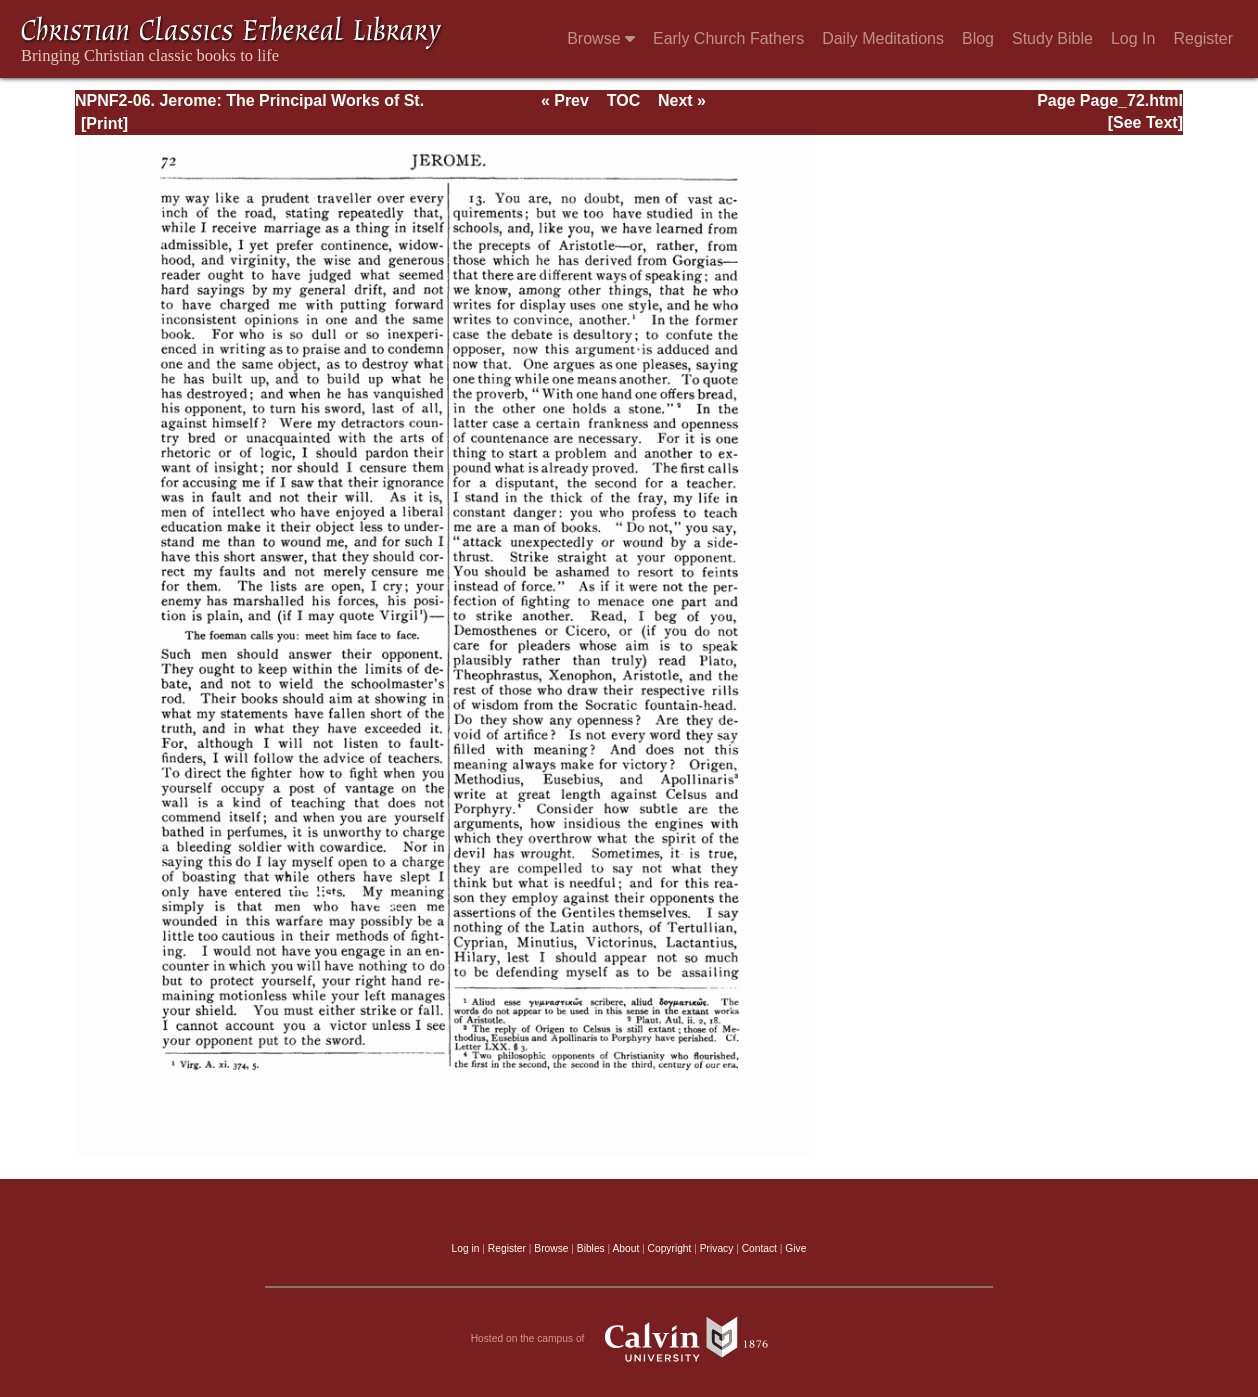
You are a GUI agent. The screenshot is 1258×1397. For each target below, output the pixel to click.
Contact (759, 1248)
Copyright (670, 1248)
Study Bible (1052, 38)
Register (1203, 38)
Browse (601, 38)
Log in (466, 1248)
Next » (682, 100)
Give (795, 1248)
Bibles (591, 1248)
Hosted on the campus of (629, 1339)
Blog (978, 38)
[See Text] (1145, 122)
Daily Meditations (883, 38)
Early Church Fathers (728, 38)
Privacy (717, 1248)
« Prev (565, 100)
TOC (623, 100)
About (625, 1248)
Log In (1133, 38)
